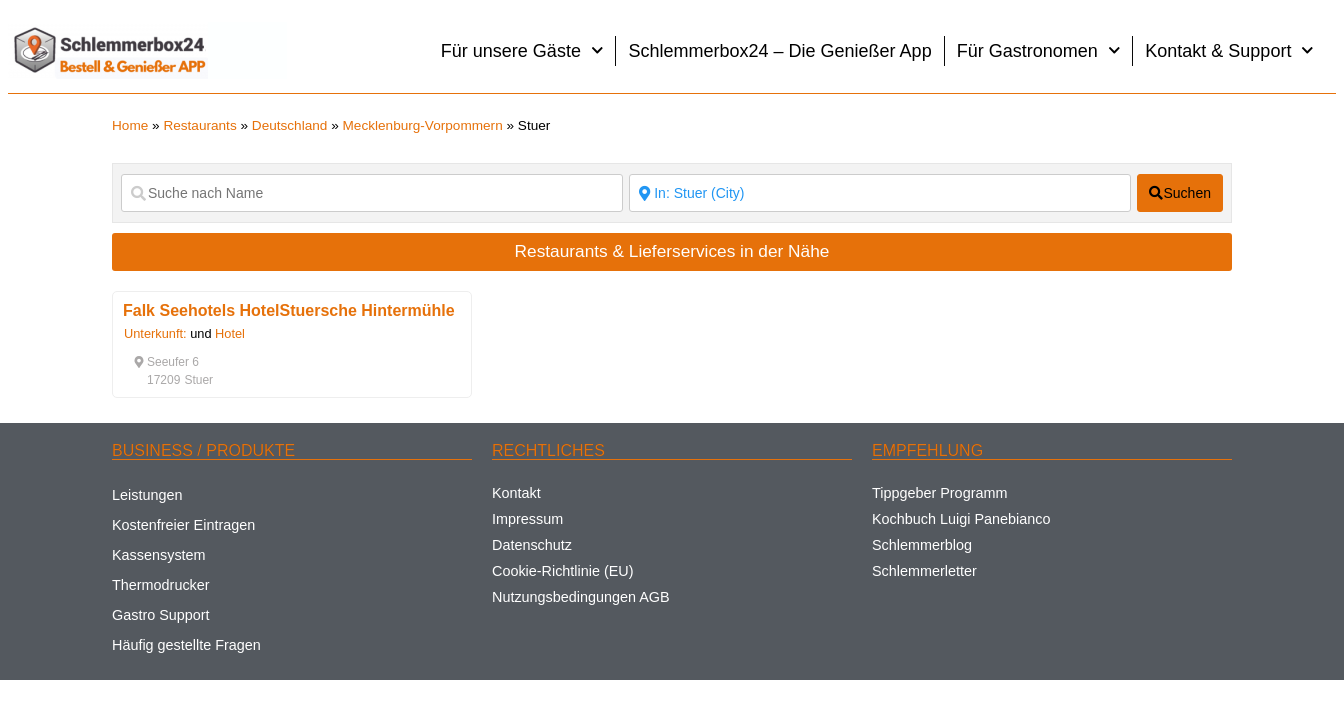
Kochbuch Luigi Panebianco (961, 519)
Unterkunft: (155, 333)
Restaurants (199, 125)
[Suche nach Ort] (880, 193)
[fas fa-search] (1180, 193)
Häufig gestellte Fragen (186, 645)
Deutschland (290, 125)
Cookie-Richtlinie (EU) (563, 571)
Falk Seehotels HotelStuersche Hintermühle (289, 310)
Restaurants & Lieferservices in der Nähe (672, 251)
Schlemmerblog (922, 545)
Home (130, 125)
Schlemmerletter (924, 571)
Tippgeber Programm (939, 493)
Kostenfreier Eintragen (183, 525)
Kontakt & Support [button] (1229, 50)
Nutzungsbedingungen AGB (581, 597)
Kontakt (516, 493)
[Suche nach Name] (372, 193)
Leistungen (147, 495)
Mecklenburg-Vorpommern (423, 125)
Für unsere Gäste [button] (522, 50)
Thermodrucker (161, 585)
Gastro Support (161, 615)
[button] (166, 362)
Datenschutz (532, 545)
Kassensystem (159, 555)
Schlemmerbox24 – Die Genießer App (779, 51)
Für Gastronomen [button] (1039, 50)
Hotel (230, 333)
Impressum (527, 519)
